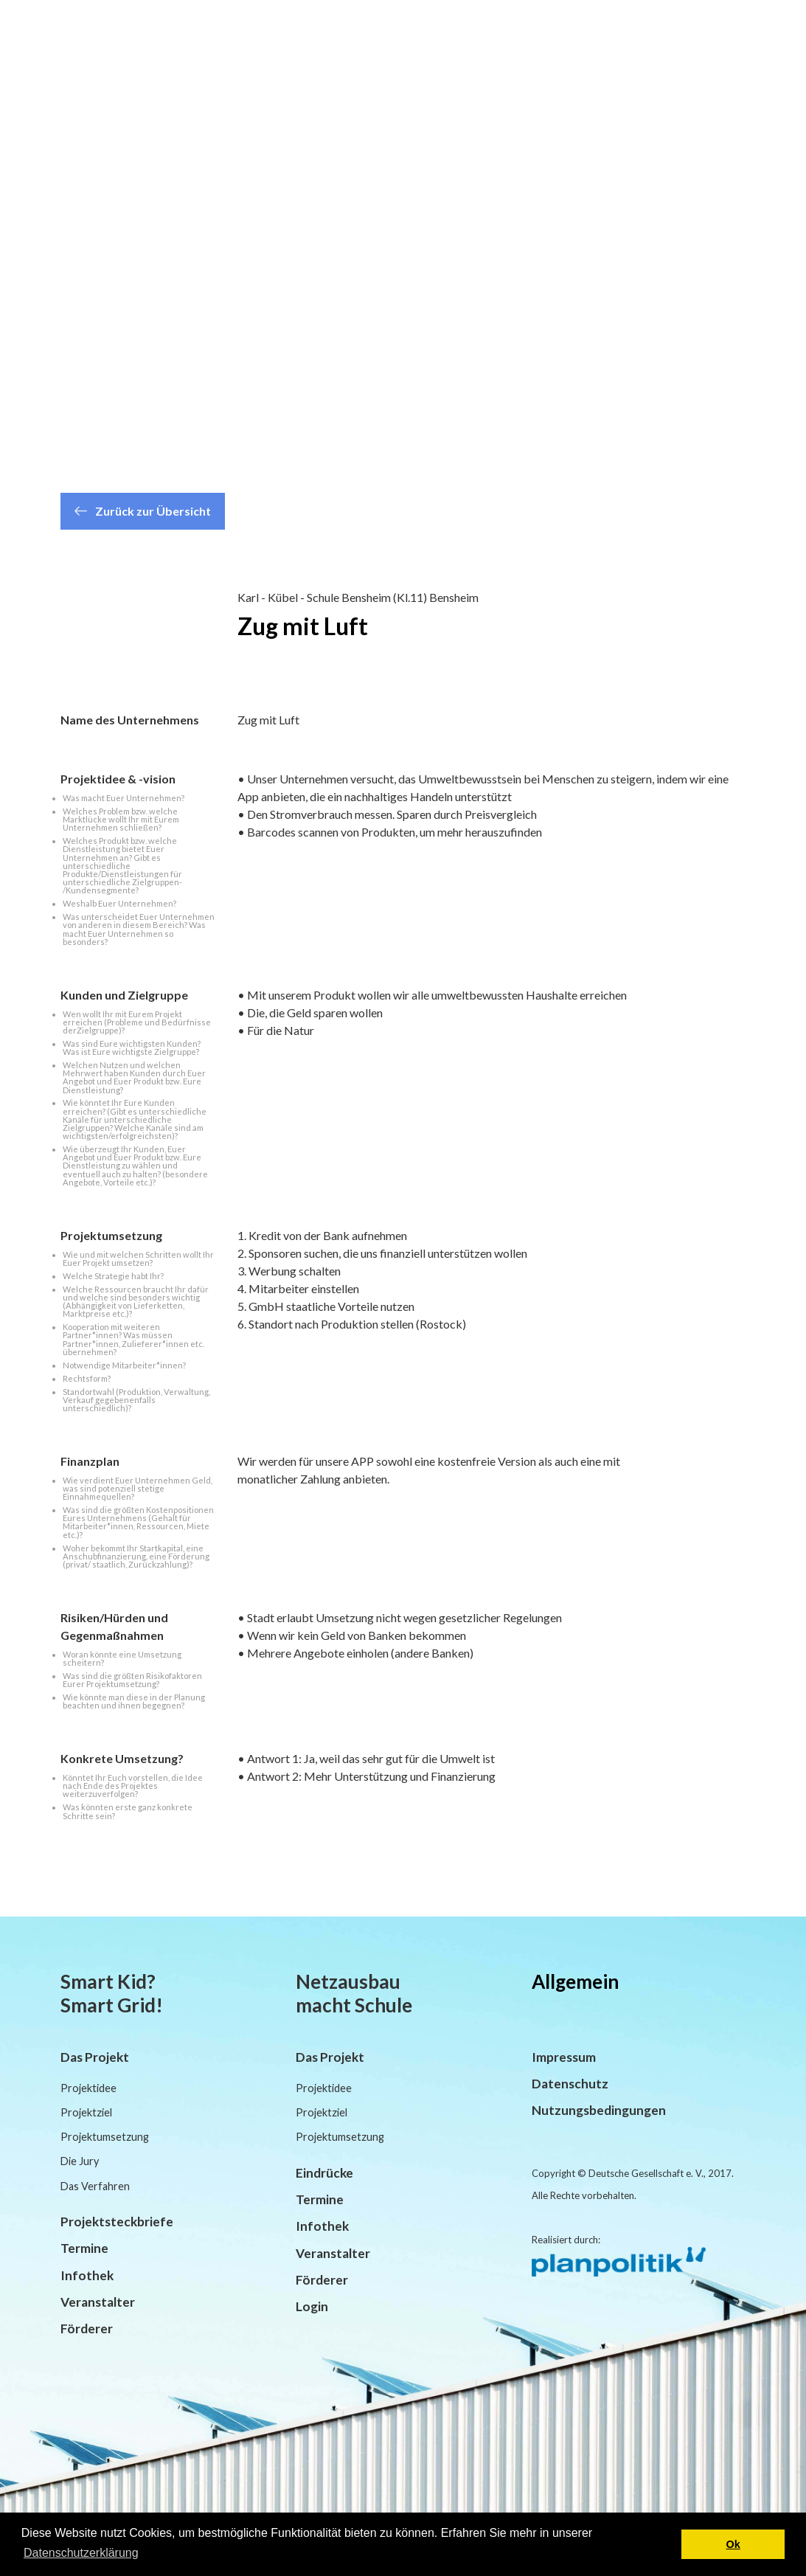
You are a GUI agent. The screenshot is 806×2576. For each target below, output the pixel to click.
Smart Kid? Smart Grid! (111, 1993)
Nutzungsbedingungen (599, 2110)
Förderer (86, 2328)
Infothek (87, 2275)
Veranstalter (97, 2302)
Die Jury (79, 2161)
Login (312, 2306)
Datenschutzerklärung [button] (81, 2552)
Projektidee (88, 2088)
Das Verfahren (95, 2186)
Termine (84, 2248)
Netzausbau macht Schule (354, 1993)
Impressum (564, 2057)
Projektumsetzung (104, 2136)
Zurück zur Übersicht (143, 511)
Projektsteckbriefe (116, 2221)
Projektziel (86, 2112)
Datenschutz (570, 2083)
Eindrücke (324, 2173)
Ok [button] (733, 2544)
